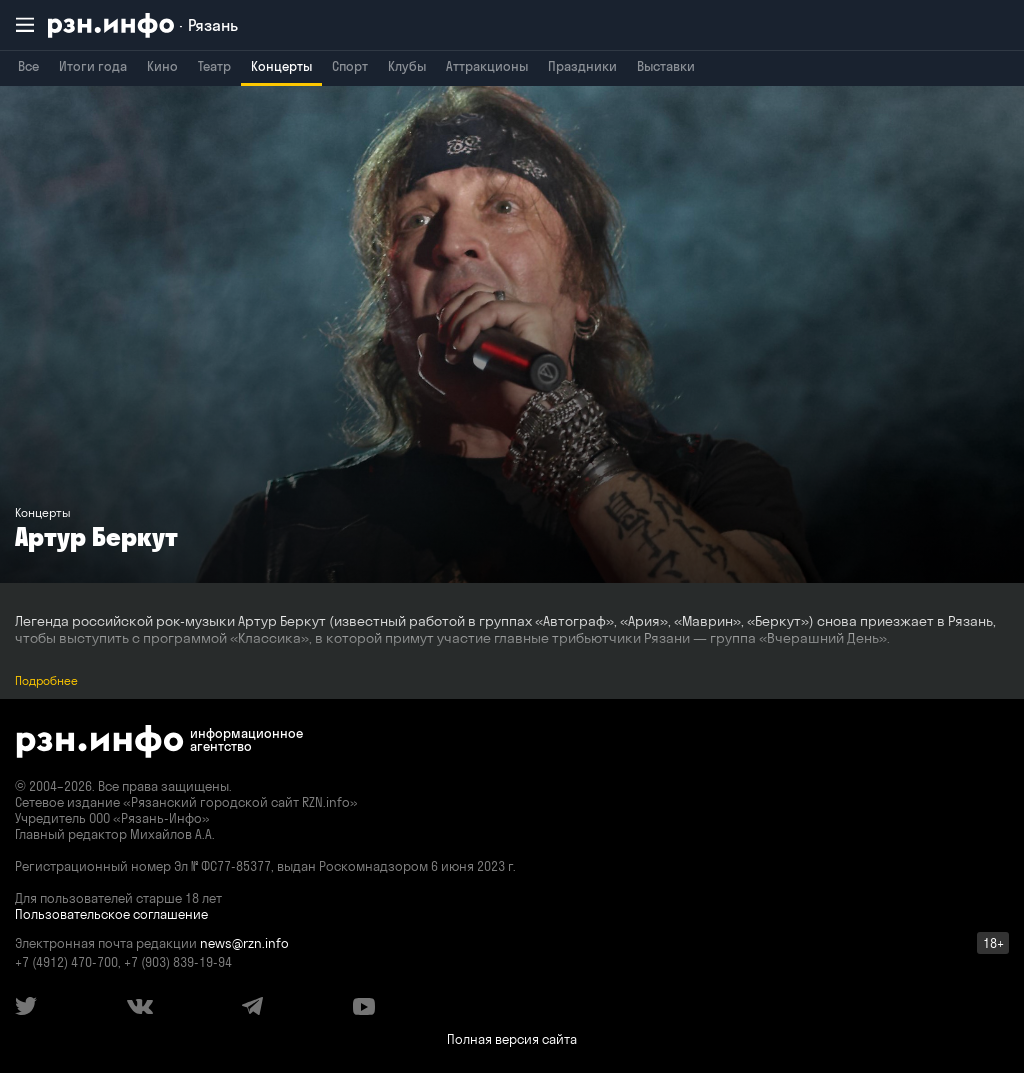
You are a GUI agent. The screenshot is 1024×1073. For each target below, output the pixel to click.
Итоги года (93, 66)
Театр (214, 66)
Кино (162, 66)
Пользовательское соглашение (111, 914)
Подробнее (46, 680)
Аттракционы (487, 66)
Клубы (407, 66)
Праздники (582, 66)
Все (28, 66)
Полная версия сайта (512, 1039)
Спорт (350, 66)
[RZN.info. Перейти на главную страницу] (143, 25)
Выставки (666, 66)
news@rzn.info (244, 943)
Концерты (281, 66)
